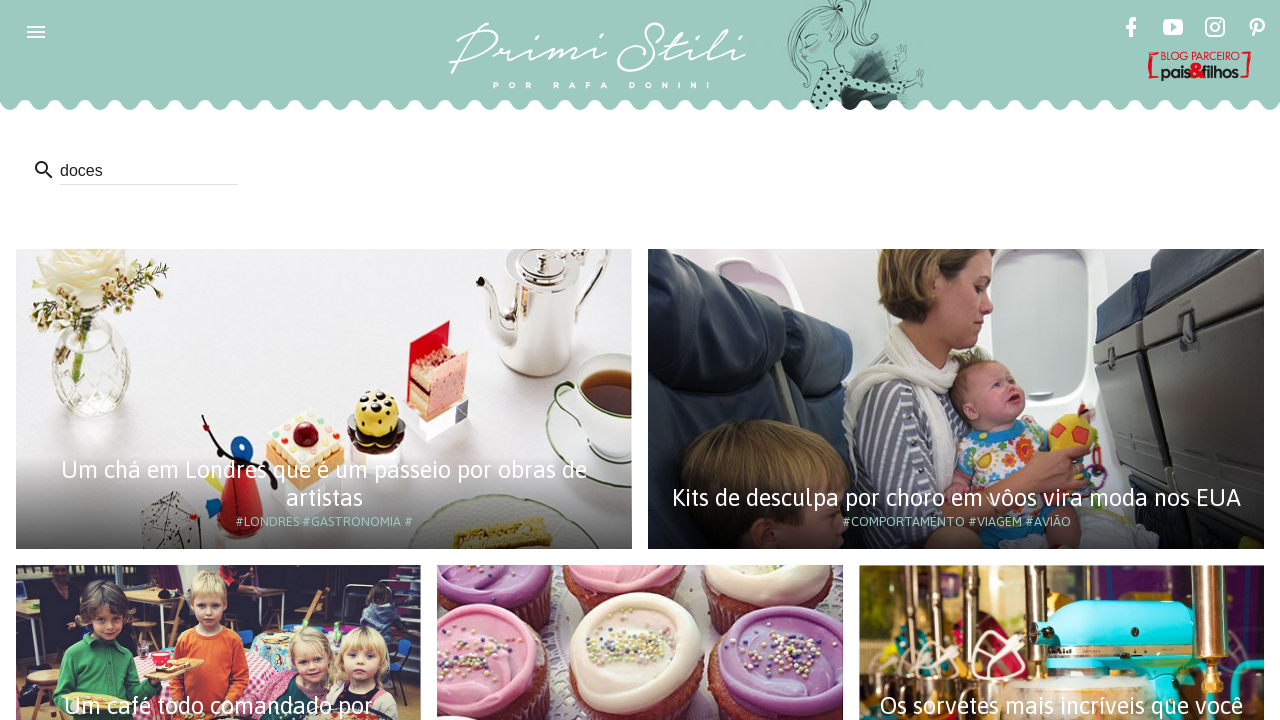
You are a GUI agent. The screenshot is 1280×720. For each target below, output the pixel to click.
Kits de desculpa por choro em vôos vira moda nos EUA (956, 497)
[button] (36, 32)
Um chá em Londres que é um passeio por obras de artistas (324, 483)
